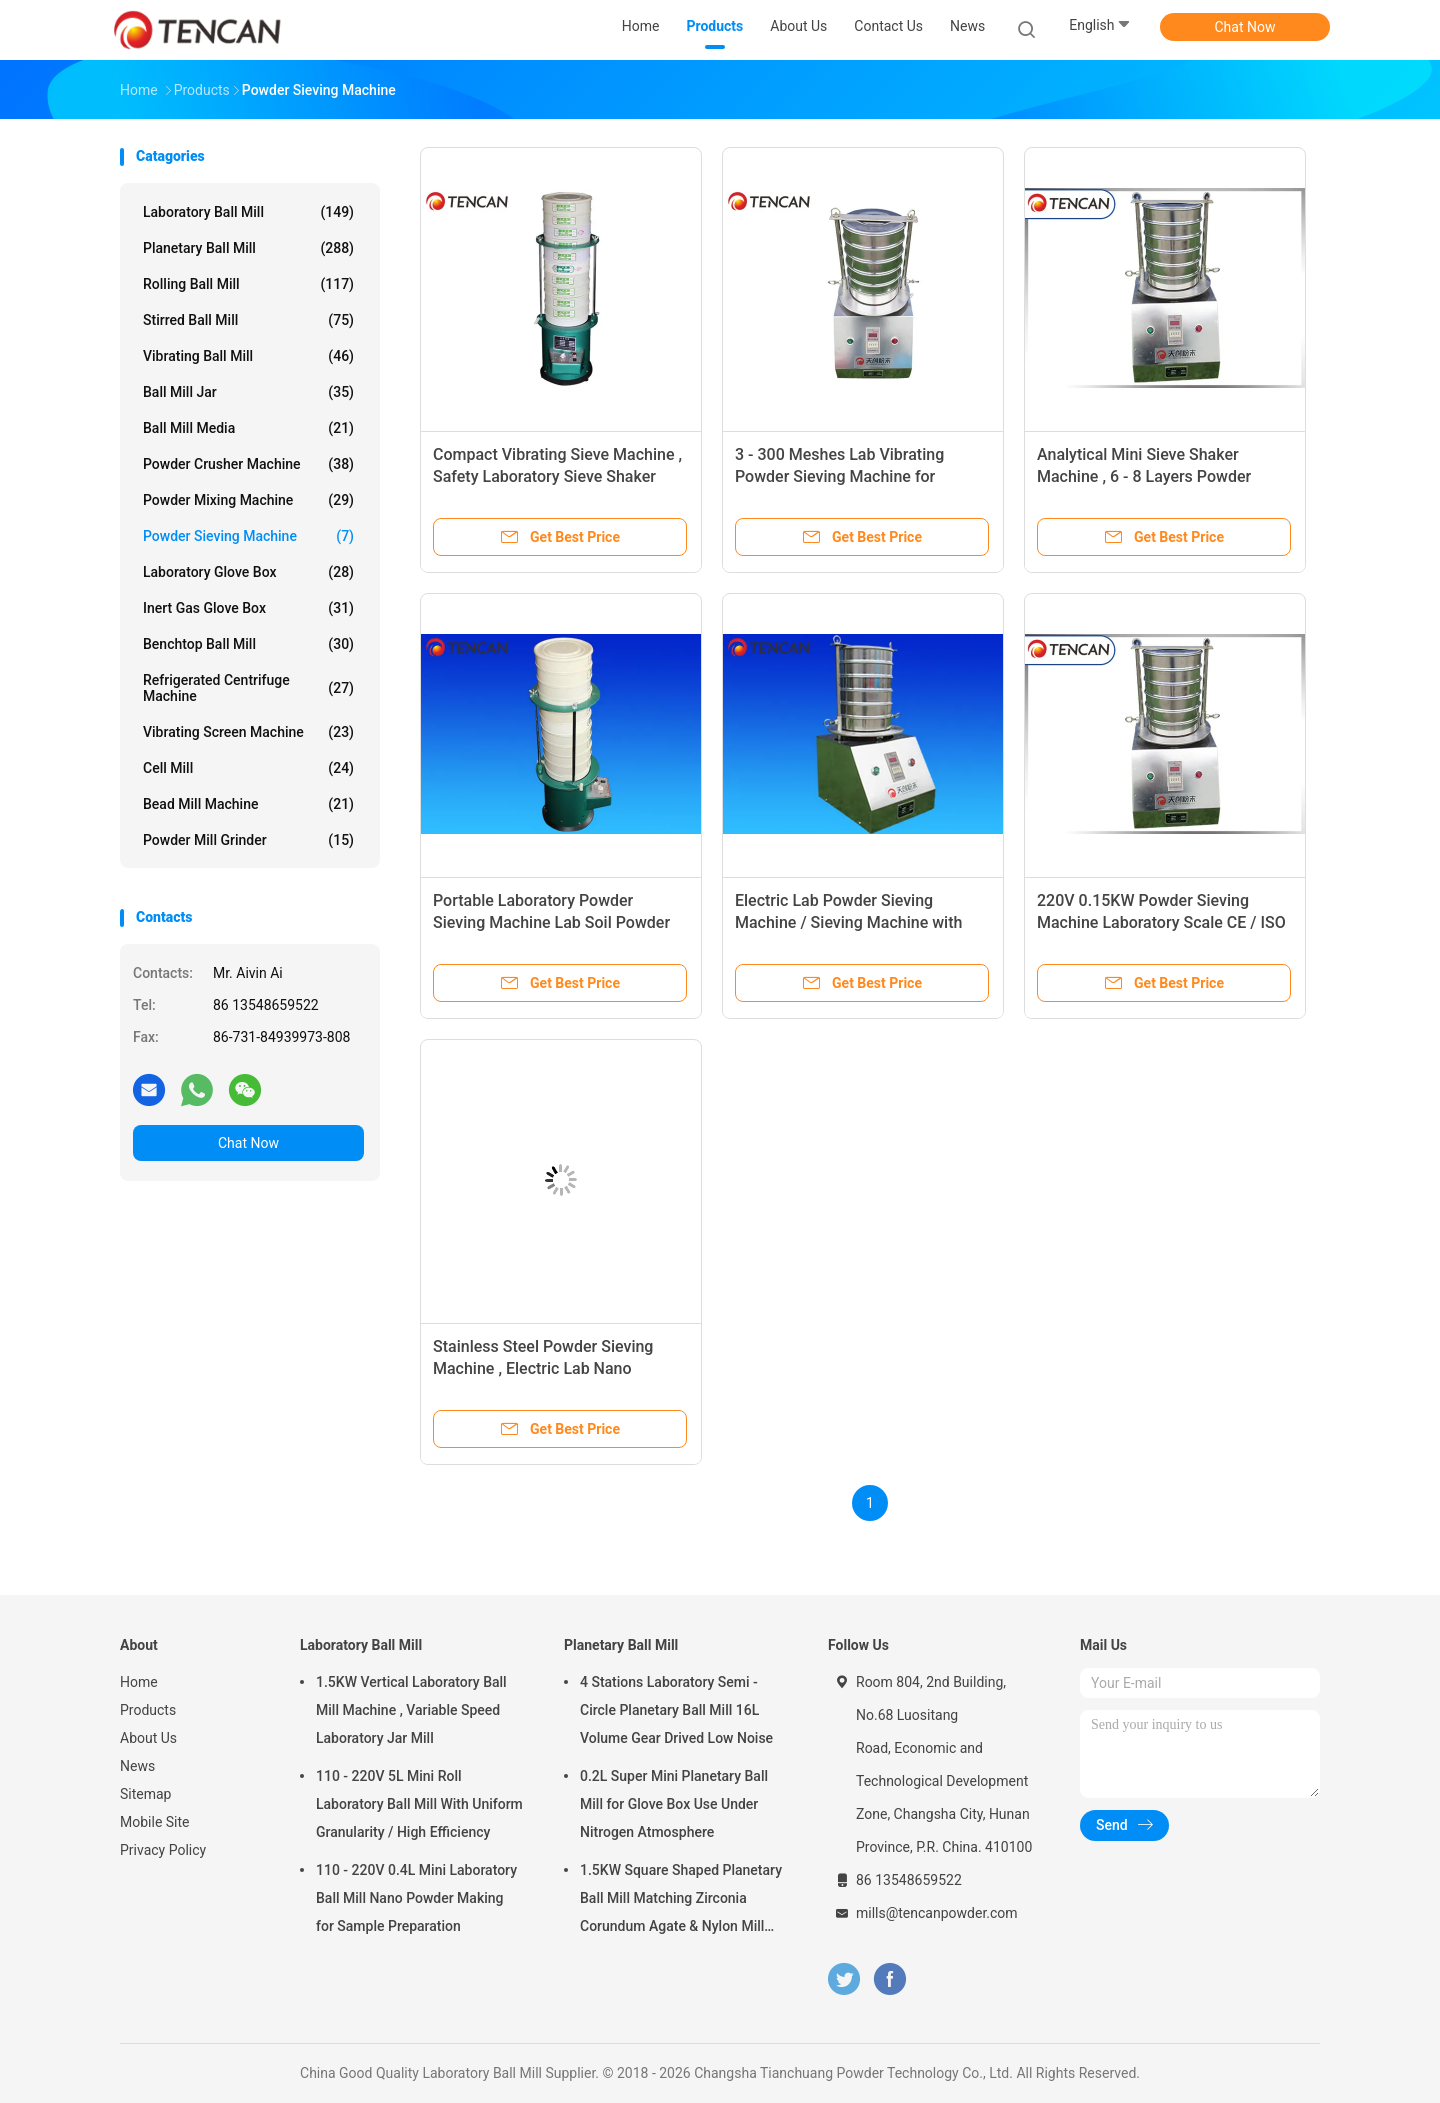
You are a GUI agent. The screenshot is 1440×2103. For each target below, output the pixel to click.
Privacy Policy (163, 1850)
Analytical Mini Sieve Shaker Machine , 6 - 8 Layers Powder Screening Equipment (1144, 476)
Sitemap (145, 1794)
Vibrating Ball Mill (248, 356)
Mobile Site (155, 1822)
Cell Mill (248, 768)
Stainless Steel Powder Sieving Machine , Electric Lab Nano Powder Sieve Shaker (543, 1368)
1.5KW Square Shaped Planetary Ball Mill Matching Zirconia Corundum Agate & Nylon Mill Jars (681, 1901)
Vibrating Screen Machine (248, 732)
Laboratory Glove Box (248, 572)
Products (148, 1710)
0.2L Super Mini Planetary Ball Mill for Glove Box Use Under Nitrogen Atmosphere (674, 1804)
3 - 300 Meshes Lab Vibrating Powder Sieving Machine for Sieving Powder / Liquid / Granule (854, 476)
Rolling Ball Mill (248, 284)
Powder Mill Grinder (248, 840)
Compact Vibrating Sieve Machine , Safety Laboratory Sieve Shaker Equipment (557, 476)
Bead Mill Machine (248, 804)
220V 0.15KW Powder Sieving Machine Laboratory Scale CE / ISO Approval (1161, 922)
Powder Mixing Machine (248, 500)
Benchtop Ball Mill (248, 644)
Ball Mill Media (248, 428)
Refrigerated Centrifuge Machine (248, 688)
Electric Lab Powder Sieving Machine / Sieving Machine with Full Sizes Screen (848, 922)
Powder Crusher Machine (248, 464)
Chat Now (1245, 27)
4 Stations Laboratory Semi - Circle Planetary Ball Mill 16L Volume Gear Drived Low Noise (676, 1710)
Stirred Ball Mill (248, 320)
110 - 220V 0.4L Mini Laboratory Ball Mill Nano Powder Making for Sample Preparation (416, 1898)
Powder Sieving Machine (248, 536)
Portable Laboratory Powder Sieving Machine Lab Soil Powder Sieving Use (551, 922)
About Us (148, 1738)
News (137, 1766)
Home (139, 1682)
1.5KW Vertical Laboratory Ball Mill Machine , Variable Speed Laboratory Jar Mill (411, 1710)
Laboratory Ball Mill (248, 212)
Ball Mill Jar (248, 392)
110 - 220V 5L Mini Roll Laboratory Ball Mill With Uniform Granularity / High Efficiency (419, 1804)
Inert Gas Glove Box (248, 608)
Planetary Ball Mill (248, 248)
